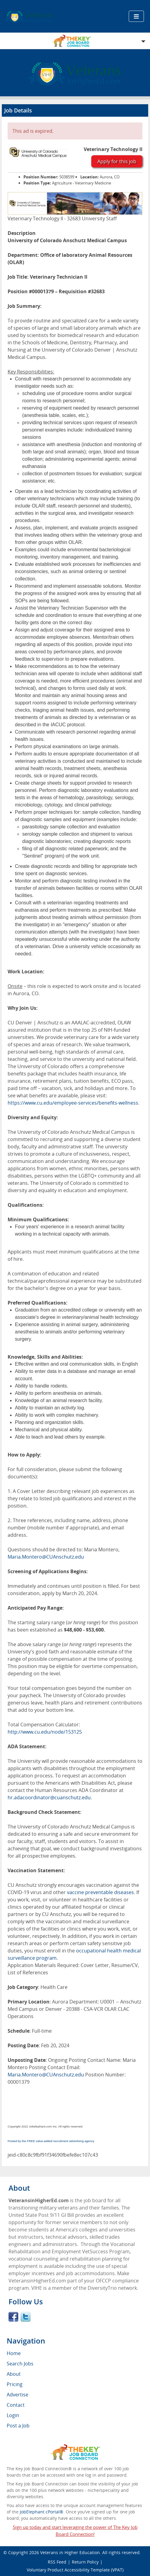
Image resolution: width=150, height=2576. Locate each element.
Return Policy (85, 2562)
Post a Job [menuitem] (18, 2425)
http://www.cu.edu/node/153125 (45, 1731)
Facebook (13, 2317)
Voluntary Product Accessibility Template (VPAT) (75, 2570)
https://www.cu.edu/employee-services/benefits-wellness (73, 1102)
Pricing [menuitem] (15, 2384)
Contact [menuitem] (16, 2405)
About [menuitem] (14, 2374)
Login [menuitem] (13, 2415)
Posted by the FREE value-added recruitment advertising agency (51, 2141)
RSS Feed (57, 2562)
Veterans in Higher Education (70, 2552)
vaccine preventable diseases (100, 1892)
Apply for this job (116, 161)
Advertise (17, 2394)
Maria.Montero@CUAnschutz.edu (46, 1556)
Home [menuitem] (14, 2353)
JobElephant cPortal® (41, 2512)
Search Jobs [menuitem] (20, 2363)
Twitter (25, 2317)
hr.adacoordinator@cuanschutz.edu (49, 1797)
